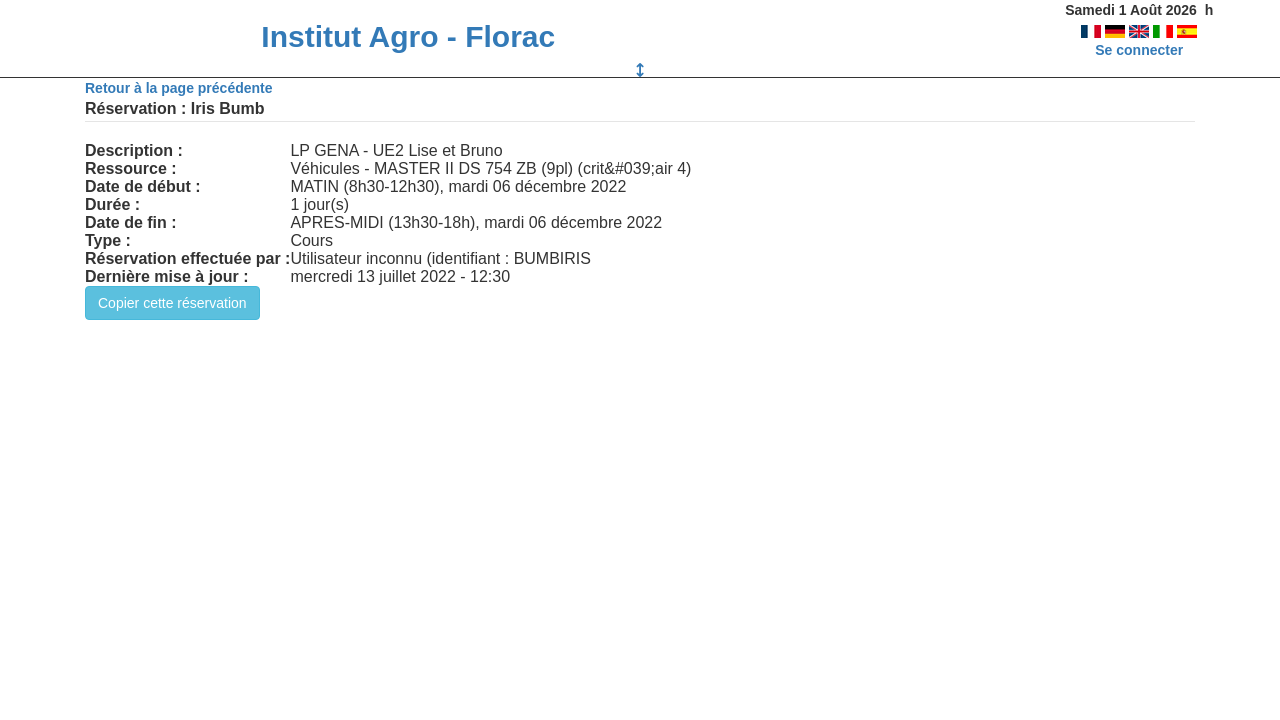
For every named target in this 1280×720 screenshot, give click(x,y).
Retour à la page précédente (179, 88)
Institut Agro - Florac (408, 36)
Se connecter (1139, 50)
